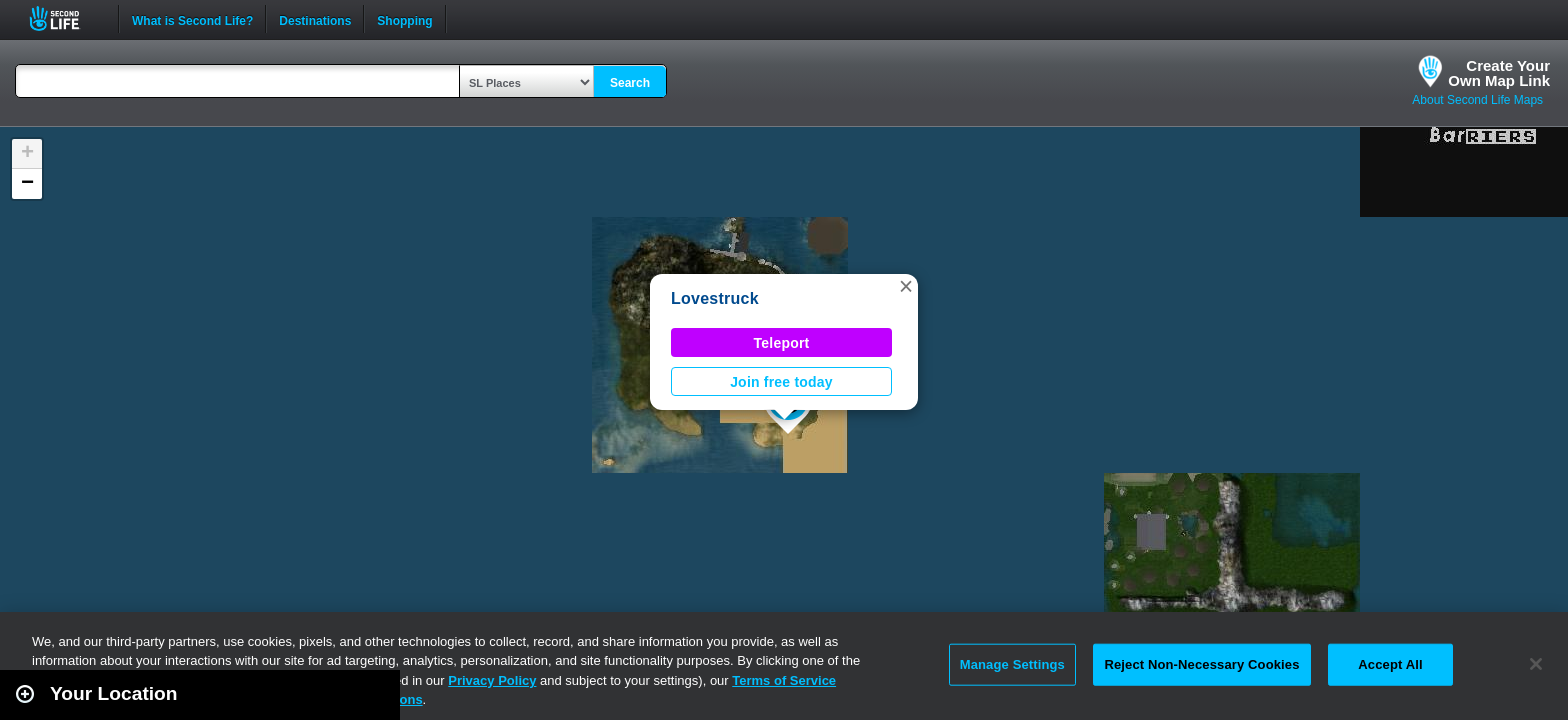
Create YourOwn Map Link (1499, 73)
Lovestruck (715, 298)
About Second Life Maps (1477, 100)
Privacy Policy (492, 680)
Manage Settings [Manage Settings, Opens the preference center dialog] (1012, 664)
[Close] (1536, 664)
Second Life (65, 18)
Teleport (782, 343)
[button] (906, 286)
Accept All (1390, 664)
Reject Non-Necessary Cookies (1201, 664)
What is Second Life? (192, 19)
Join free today (781, 382)
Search (630, 83)
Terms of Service (784, 680)
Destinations (315, 19)
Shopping (404, 19)
